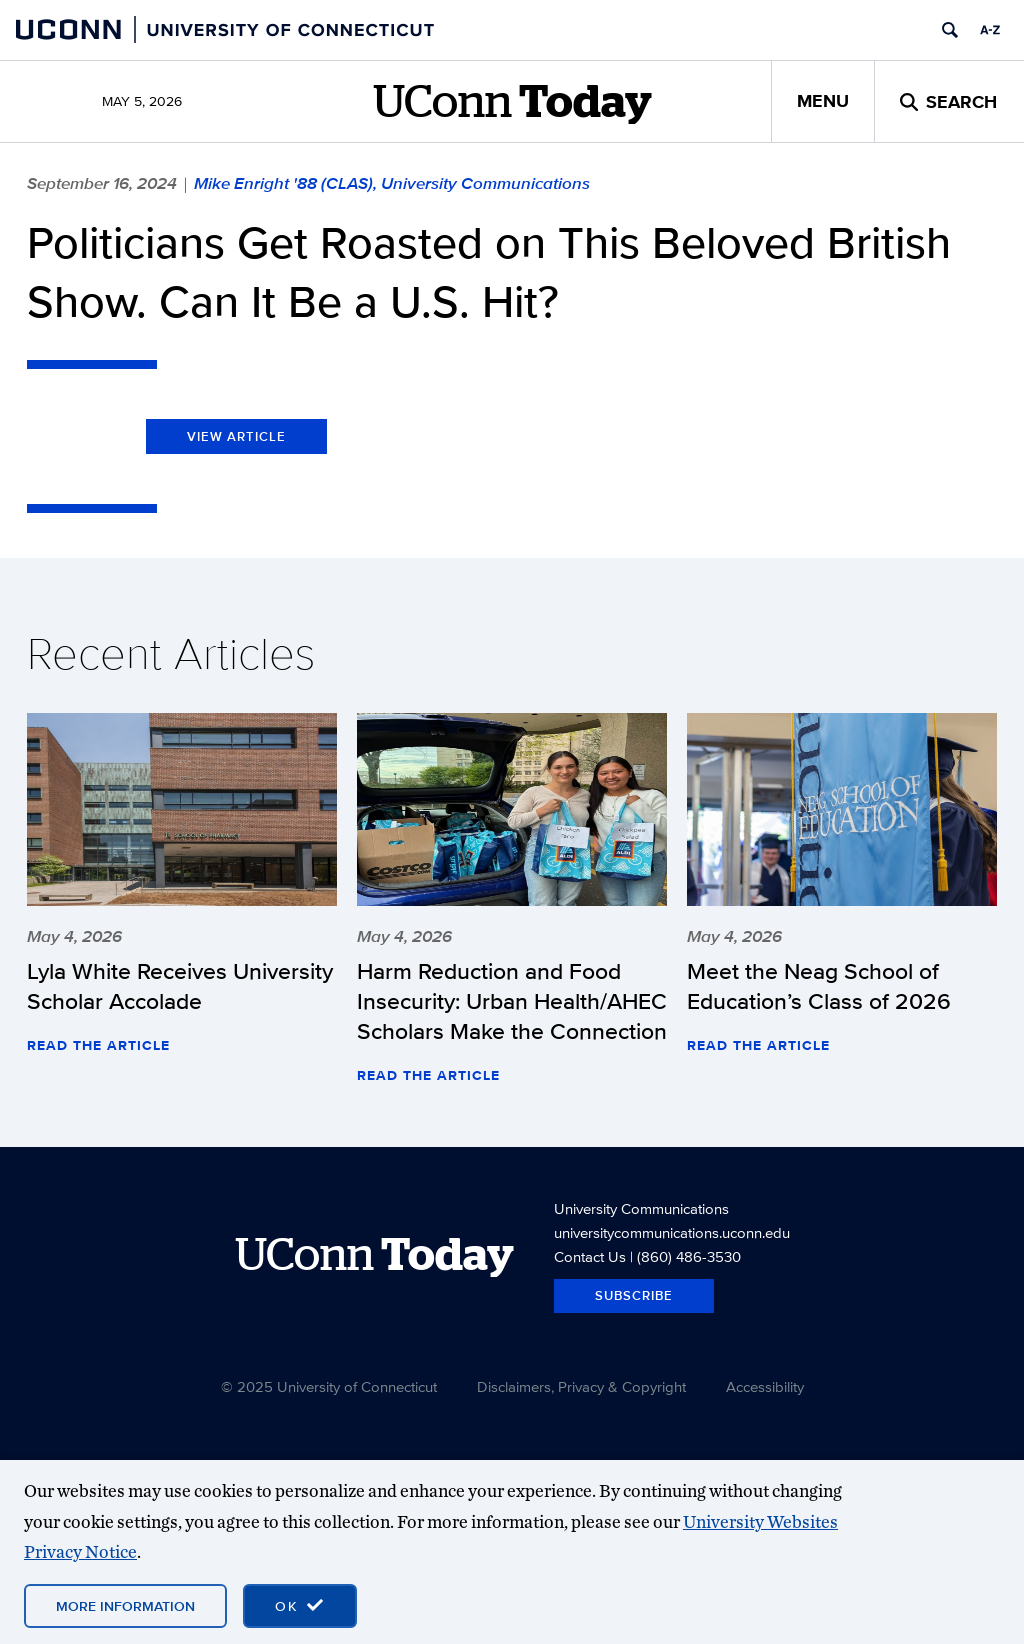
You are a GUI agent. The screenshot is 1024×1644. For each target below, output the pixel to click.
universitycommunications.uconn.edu (672, 1232)
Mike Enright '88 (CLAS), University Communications (392, 183)
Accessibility (765, 1386)
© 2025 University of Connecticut (329, 1386)
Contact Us (590, 1256)
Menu (823, 101)
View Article (236, 436)
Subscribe (634, 1295)
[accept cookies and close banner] (300, 1606)
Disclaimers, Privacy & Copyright (581, 1386)
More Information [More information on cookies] (125, 1606)
